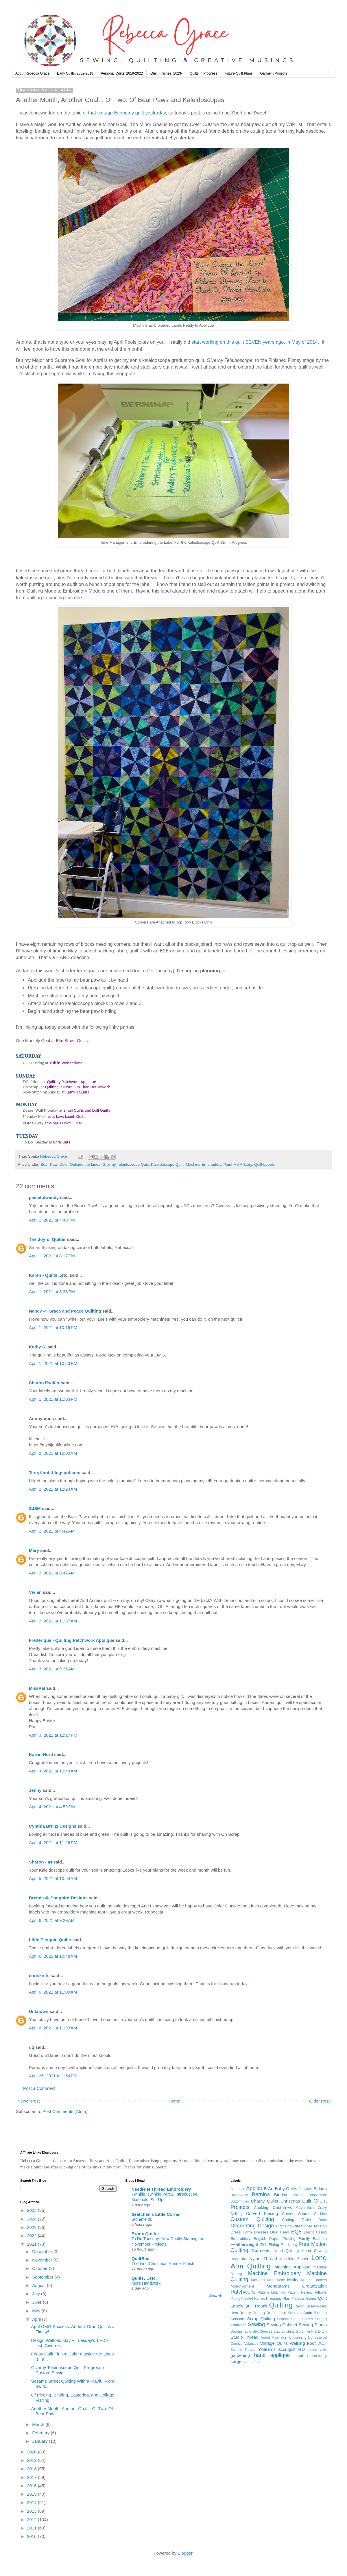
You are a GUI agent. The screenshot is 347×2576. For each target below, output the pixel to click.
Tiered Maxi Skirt (273, 2338)
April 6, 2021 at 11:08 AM (53, 1992)
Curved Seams (296, 2214)
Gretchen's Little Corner (156, 2214)
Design (266, 2226)
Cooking (261, 2207)
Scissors (237, 2319)
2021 (32, 2244)
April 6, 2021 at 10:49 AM (53, 1956)
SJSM (35, 1508)
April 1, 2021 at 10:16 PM (53, 1327)
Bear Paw (48, 1164)
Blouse (298, 2195)
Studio (236, 2337)
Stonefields (142, 2219)
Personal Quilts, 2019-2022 (122, 73)
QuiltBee (140, 2258)
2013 (32, 2511)
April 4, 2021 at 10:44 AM (53, 1770)
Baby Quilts (286, 2188)
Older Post (319, 2100)
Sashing (294, 2313)
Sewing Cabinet (282, 2324)
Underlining (298, 2338)
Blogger (185, 2553)
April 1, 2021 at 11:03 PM (53, 1399)
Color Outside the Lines (80, 1164)
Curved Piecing (262, 2213)
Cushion (320, 2214)
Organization (314, 2285)
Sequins (283, 2319)
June (37, 2302)
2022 (32, 2235)
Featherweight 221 (248, 2244)
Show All (215, 2295)
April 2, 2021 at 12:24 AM (53, 1489)
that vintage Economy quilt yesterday (127, 112)
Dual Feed (279, 2232)
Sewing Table (240, 2331)
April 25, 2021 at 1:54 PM (53, 2075)
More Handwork (146, 2283)
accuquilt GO (291, 2349)
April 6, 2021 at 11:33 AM (53, 2027)
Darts (322, 2220)
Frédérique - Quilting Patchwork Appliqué (71, 1640)
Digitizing (284, 2226)
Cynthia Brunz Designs (52, 1826)
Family (304, 2238)
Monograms (278, 2285)
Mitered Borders (314, 2280)
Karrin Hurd (41, 1754)
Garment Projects (273, 73)
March (38, 2424)
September (43, 2277)
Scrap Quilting (261, 2318)
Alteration (237, 2189)
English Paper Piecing (275, 2238)
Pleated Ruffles (253, 2298)
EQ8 (296, 2232)
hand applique (272, 2355)
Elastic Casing (315, 2232)
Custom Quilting (252, 2219)
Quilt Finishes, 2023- (166, 73)
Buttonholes (239, 2201)
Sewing (256, 2324)
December (42, 2251)
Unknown (39, 2011)
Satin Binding (315, 2313)
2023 (32, 2227)
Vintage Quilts (274, 2343)
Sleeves (266, 2331)
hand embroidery (310, 2355)
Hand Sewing (314, 2251)
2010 (32, 2536)
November (42, 2259)
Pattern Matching (271, 2292)
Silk (255, 2331)
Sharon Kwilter (44, 1382)
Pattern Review (299, 2292)
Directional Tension (310, 2226)
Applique (256, 2188)
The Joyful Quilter (47, 1239)
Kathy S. (37, 1346)
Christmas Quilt (295, 2201)
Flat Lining (289, 2245)
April (37, 2319)
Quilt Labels (264, 1164)
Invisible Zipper (294, 2259)
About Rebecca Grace (32, 73)
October (40, 2268)
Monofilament (242, 2286)
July (36, 2293)
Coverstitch (305, 2208)
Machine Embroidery (203, 1164)
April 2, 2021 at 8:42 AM (52, 1572)
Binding (281, 2194)
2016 (32, 2485)
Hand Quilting (286, 2251)
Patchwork (242, 2292)
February (41, 2432)
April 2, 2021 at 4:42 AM (52, 1530)
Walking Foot (303, 2343)
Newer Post (28, 2100)
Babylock (305, 2189)
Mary (34, 1550)
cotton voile (317, 2350)
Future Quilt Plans (238, 73)
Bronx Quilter (145, 2233)
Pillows (321, 2292)
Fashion (320, 2238)
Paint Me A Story (237, 1164)
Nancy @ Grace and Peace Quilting (65, 1311)
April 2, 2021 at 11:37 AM (53, 1620)
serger (236, 2361)
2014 (32, 2502)
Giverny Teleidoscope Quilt (125, 1164)
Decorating (243, 2226)
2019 (32, 2460)
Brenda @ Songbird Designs (58, 1897)
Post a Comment (39, 2088)
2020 (32, 2451)
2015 (32, 2494)
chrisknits (39, 1975)
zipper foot (252, 2362)
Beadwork (239, 2195)
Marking (258, 2280)
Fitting (274, 2244)
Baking (320, 2188)
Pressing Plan (278, 2298)
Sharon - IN (40, 1861)
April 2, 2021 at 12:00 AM (53, 1453)
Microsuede (276, 2280)
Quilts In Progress (203, 73)
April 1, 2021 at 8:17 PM (52, 1255)
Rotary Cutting (252, 2313)
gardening (240, 2355)
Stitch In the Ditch (311, 2331)
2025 (32, 2210)
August (39, 2285)
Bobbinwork (318, 2195)
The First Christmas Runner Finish (163, 2263)
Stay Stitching (284, 2331)
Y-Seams (267, 2349)
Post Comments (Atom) (65, 2111)
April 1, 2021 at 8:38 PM (52, 1291)
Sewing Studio (313, 2324)
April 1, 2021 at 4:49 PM (52, 1219)
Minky (292, 2279)
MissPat (37, 1688)
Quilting (280, 2305)
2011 (32, 2527)
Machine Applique (292, 2266)
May (37, 2310)
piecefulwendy (44, 1197)
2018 (32, 2468)
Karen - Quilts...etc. (49, 1275)
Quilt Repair (256, 2305)
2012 (32, 2519)
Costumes (282, 2207)
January (40, 2441)
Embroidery (240, 2238)
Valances (251, 2344)
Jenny (35, 1790)
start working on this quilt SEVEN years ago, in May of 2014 (254, 342)
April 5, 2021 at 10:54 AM (53, 1878)
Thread (252, 2337)
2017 (32, 2477)
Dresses (261, 2232)
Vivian (35, 1592)
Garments (261, 2250)
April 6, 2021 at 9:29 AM (52, 1920)
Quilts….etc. (144, 2278)
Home (174, 2100)
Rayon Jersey (305, 2306)
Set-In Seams (302, 2319)
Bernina (261, 2194)
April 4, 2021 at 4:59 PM (52, 1806)
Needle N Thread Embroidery (161, 2189)
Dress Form (241, 2232)
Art (271, 2188)
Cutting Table (296, 2220)
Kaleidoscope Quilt (167, 1164)
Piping (235, 2298)
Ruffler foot (276, 2313)
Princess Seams (304, 2298)
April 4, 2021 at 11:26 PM (53, 1842)
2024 (32, 2218)
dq (31, 2047)
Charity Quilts (264, 2201)
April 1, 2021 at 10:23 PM (53, 1363)
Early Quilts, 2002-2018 (75, 73)
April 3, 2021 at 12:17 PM (53, 1735)
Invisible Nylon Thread (253, 2258)
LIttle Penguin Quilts (50, 1939)
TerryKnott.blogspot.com (54, 1472)
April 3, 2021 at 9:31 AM (52, 1668)
